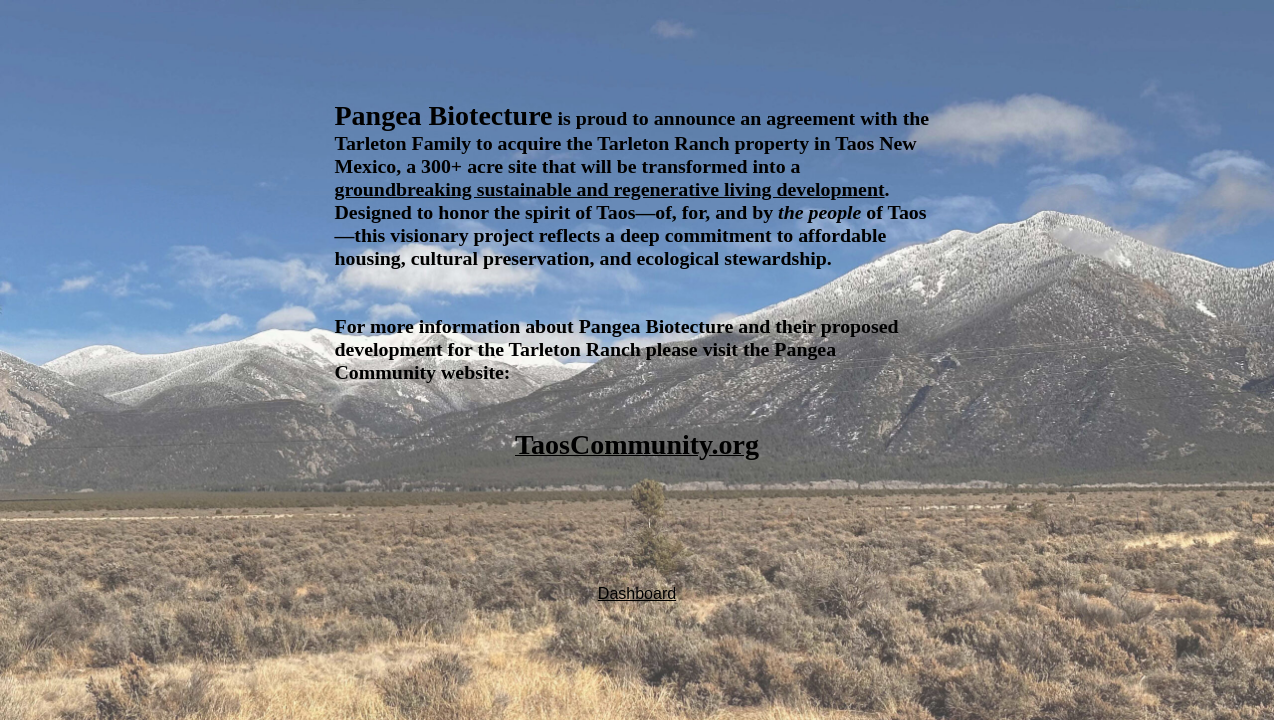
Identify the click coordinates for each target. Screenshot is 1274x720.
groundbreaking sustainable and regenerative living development (610, 189)
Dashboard (637, 593)
